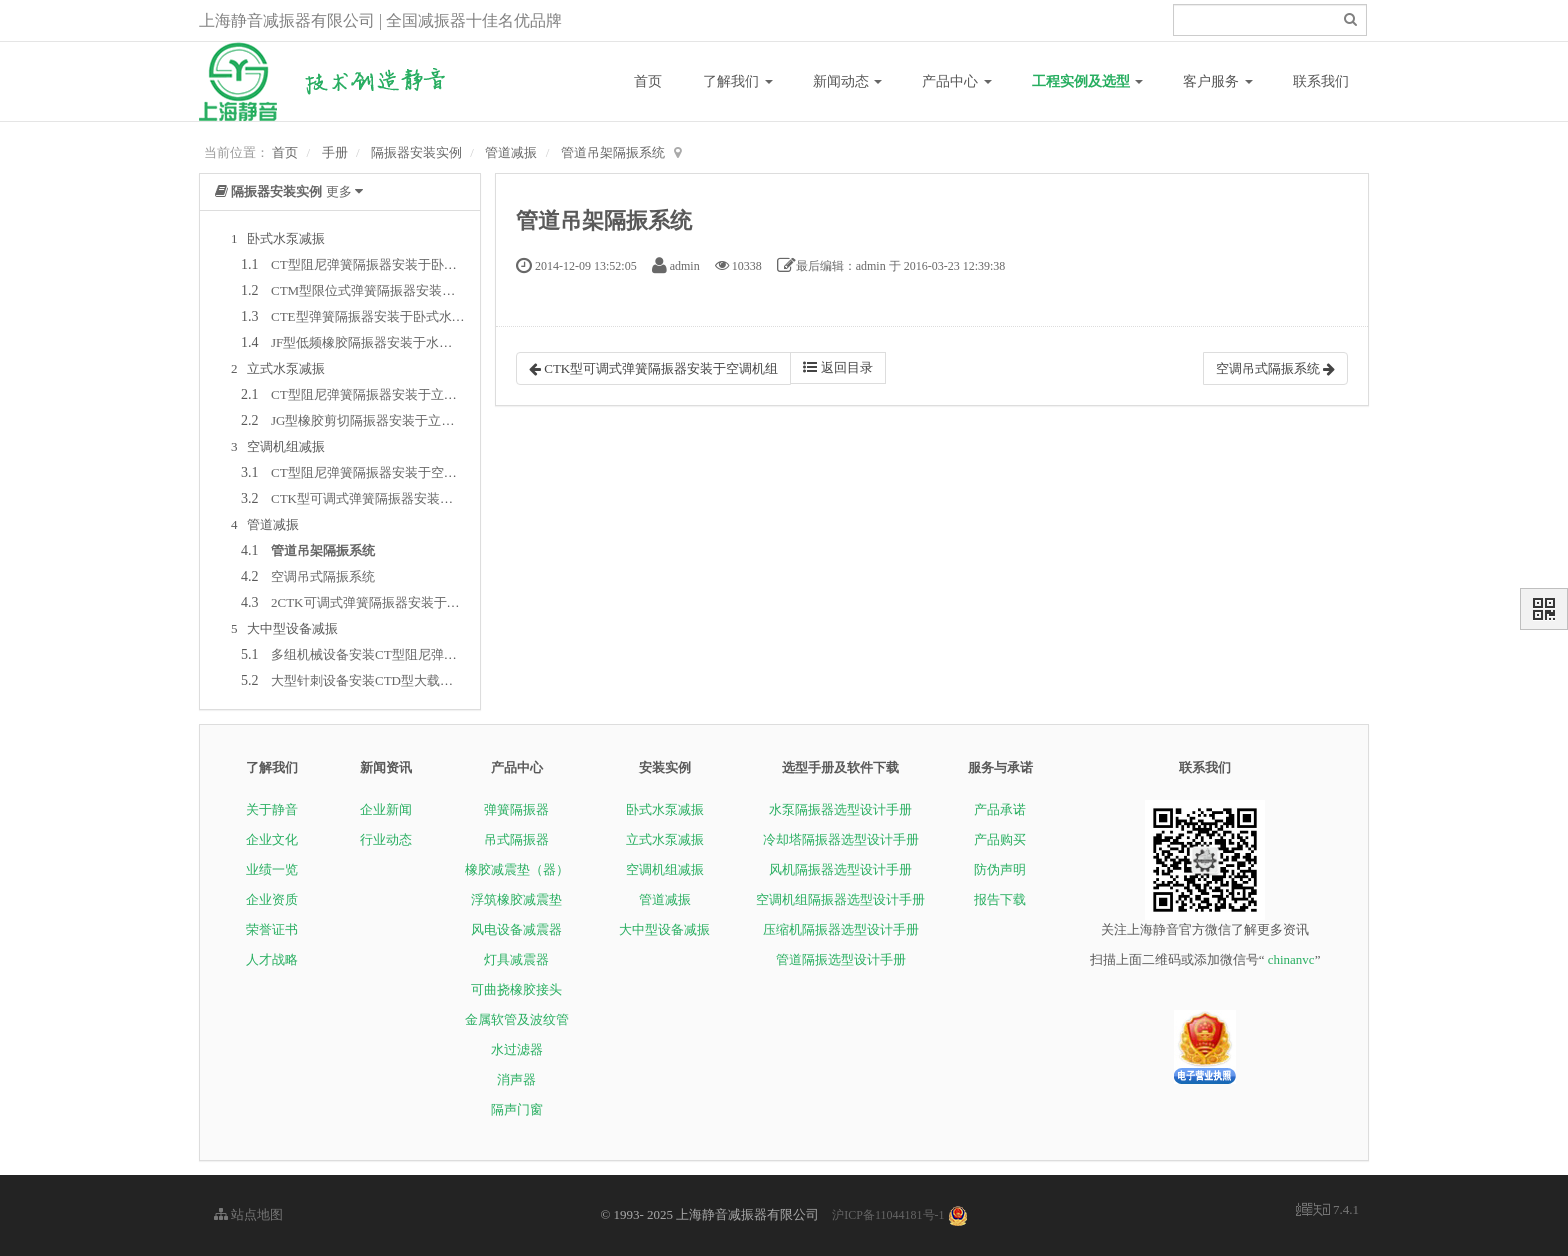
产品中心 (957, 81)
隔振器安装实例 (416, 152)
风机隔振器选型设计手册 (840, 869)
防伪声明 (1000, 869)
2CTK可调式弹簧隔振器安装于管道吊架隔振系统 (411, 602)
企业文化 (272, 839)
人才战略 (272, 959)
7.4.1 (1327, 1211)
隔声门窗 (517, 1109)
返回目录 (837, 367)
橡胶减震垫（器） (517, 869)
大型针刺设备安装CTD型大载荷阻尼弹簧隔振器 (407, 680)
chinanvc (1291, 959)
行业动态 (386, 839)
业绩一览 (272, 869)
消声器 (516, 1079)
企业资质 (272, 899)
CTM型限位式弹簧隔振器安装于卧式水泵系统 (402, 290)
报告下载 (1000, 899)
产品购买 (1000, 839)
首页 (648, 81)
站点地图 (248, 1214)
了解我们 (738, 81)
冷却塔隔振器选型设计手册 (841, 839)
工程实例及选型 (1088, 81)
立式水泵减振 (665, 839)
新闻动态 (848, 81)
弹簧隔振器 (516, 809)
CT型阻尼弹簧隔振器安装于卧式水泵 (377, 264)
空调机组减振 (665, 869)
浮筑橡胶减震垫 (516, 899)
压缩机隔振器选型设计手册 (841, 929)
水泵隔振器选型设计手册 (840, 809)
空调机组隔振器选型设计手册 (840, 899)
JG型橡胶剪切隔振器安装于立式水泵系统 (388, 420)
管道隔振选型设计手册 (841, 959)
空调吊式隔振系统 (323, 576)
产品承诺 (1000, 809)
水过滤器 (517, 1049)
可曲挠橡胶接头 (516, 989)
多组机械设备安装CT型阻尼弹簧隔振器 (383, 654)
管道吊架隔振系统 (613, 152)
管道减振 (511, 152)
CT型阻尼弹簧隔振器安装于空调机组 (377, 472)
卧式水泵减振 (665, 809)
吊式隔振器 (516, 839)
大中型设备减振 (664, 929)
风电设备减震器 (516, 929)
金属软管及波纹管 (517, 1019)
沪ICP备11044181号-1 (888, 1215)
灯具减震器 (516, 959)
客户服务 (1218, 81)
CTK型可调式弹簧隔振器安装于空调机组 (388, 498)
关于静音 (272, 809)
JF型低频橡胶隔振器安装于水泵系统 (374, 342)
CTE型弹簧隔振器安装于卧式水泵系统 (381, 316)
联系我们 (1321, 81)
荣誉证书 (272, 929)
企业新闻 (386, 809)
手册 (335, 152)
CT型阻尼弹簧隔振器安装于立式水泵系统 (390, 394)
